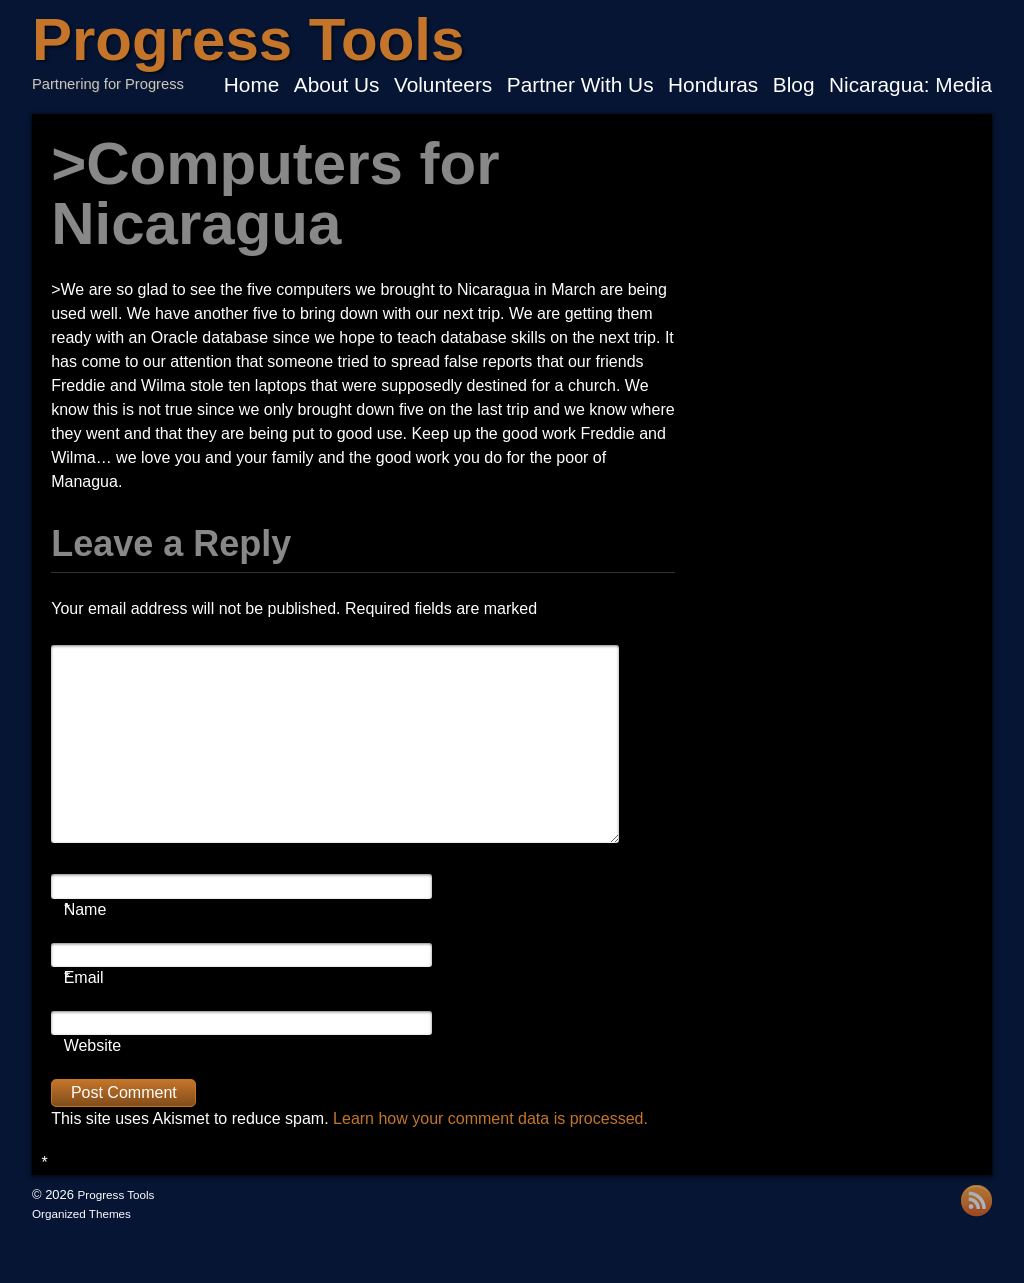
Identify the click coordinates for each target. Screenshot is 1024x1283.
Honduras (713, 85)
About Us (337, 85)
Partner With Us (580, 85)
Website (93, 1045)
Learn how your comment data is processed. (490, 1118)
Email (84, 978)
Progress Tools (248, 39)
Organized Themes (81, 1213)
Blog (794, 85)
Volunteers (443, 85)
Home (251, 85)
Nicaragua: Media (910, 85)
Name (85, 910)
